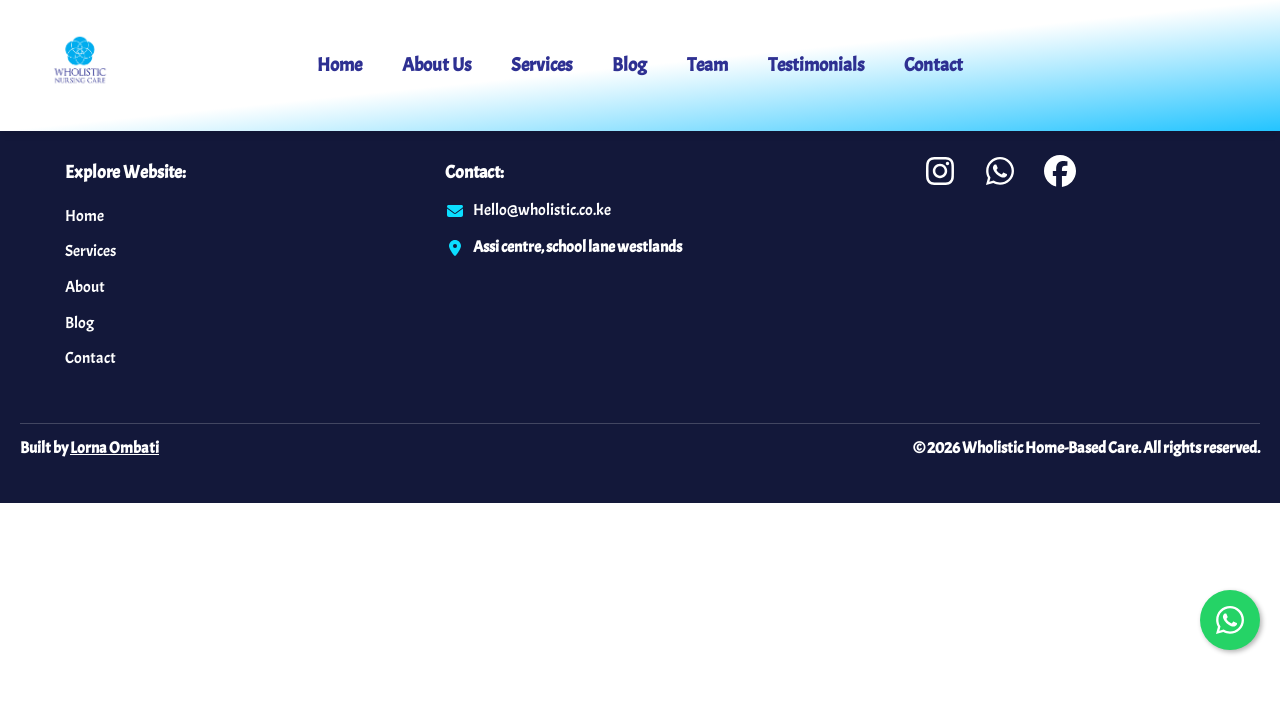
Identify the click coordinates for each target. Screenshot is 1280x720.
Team (707, 65)
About (85, 287)
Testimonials (816, 65)
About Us (436, 65)
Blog (629, 65)
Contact (933, 65)
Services (541, 65)
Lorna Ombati (114, 448)
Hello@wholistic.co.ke (542, 210)
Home (339, 65)
